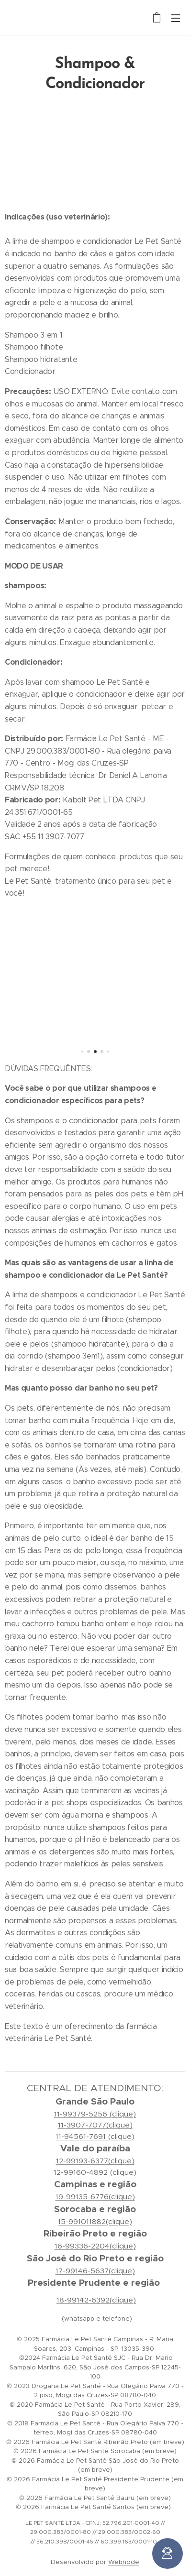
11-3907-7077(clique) (95, 2124)
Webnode (123, 2562)
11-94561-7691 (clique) (95, 2136)
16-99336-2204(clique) (95, 2245)
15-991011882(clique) (95, 2221)
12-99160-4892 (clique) (95, 2172)
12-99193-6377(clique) (95, 2160)
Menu (175, 18)
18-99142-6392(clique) (96, 2299)
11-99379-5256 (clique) (95, 2113)
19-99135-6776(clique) (95, 2196)
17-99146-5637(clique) (95, 2270)
